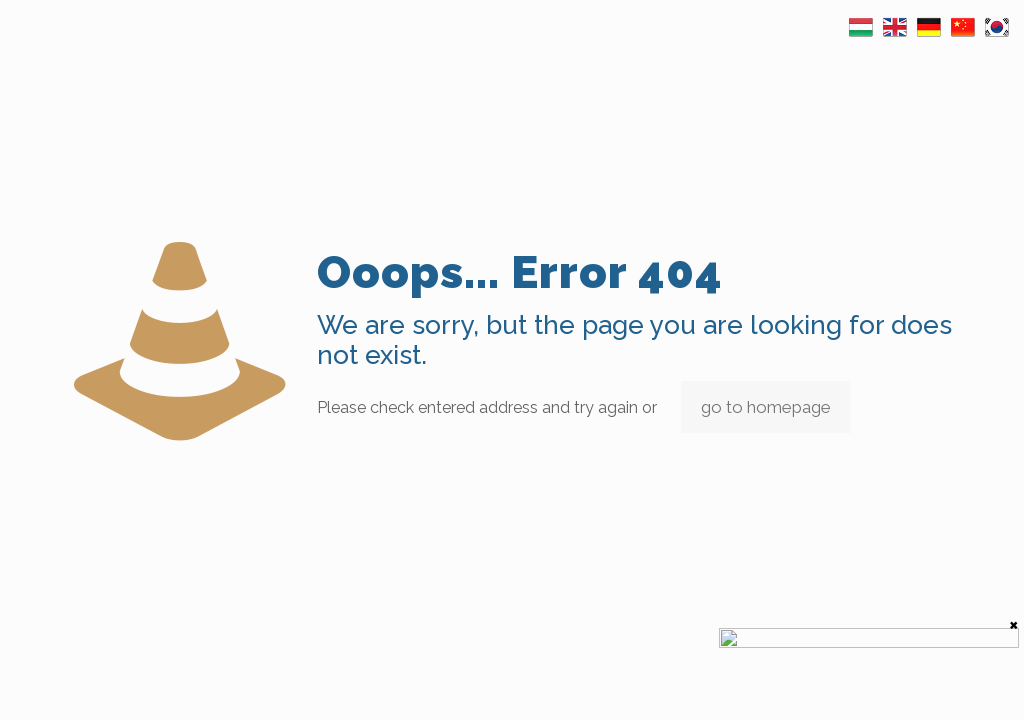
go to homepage (766, 407)
